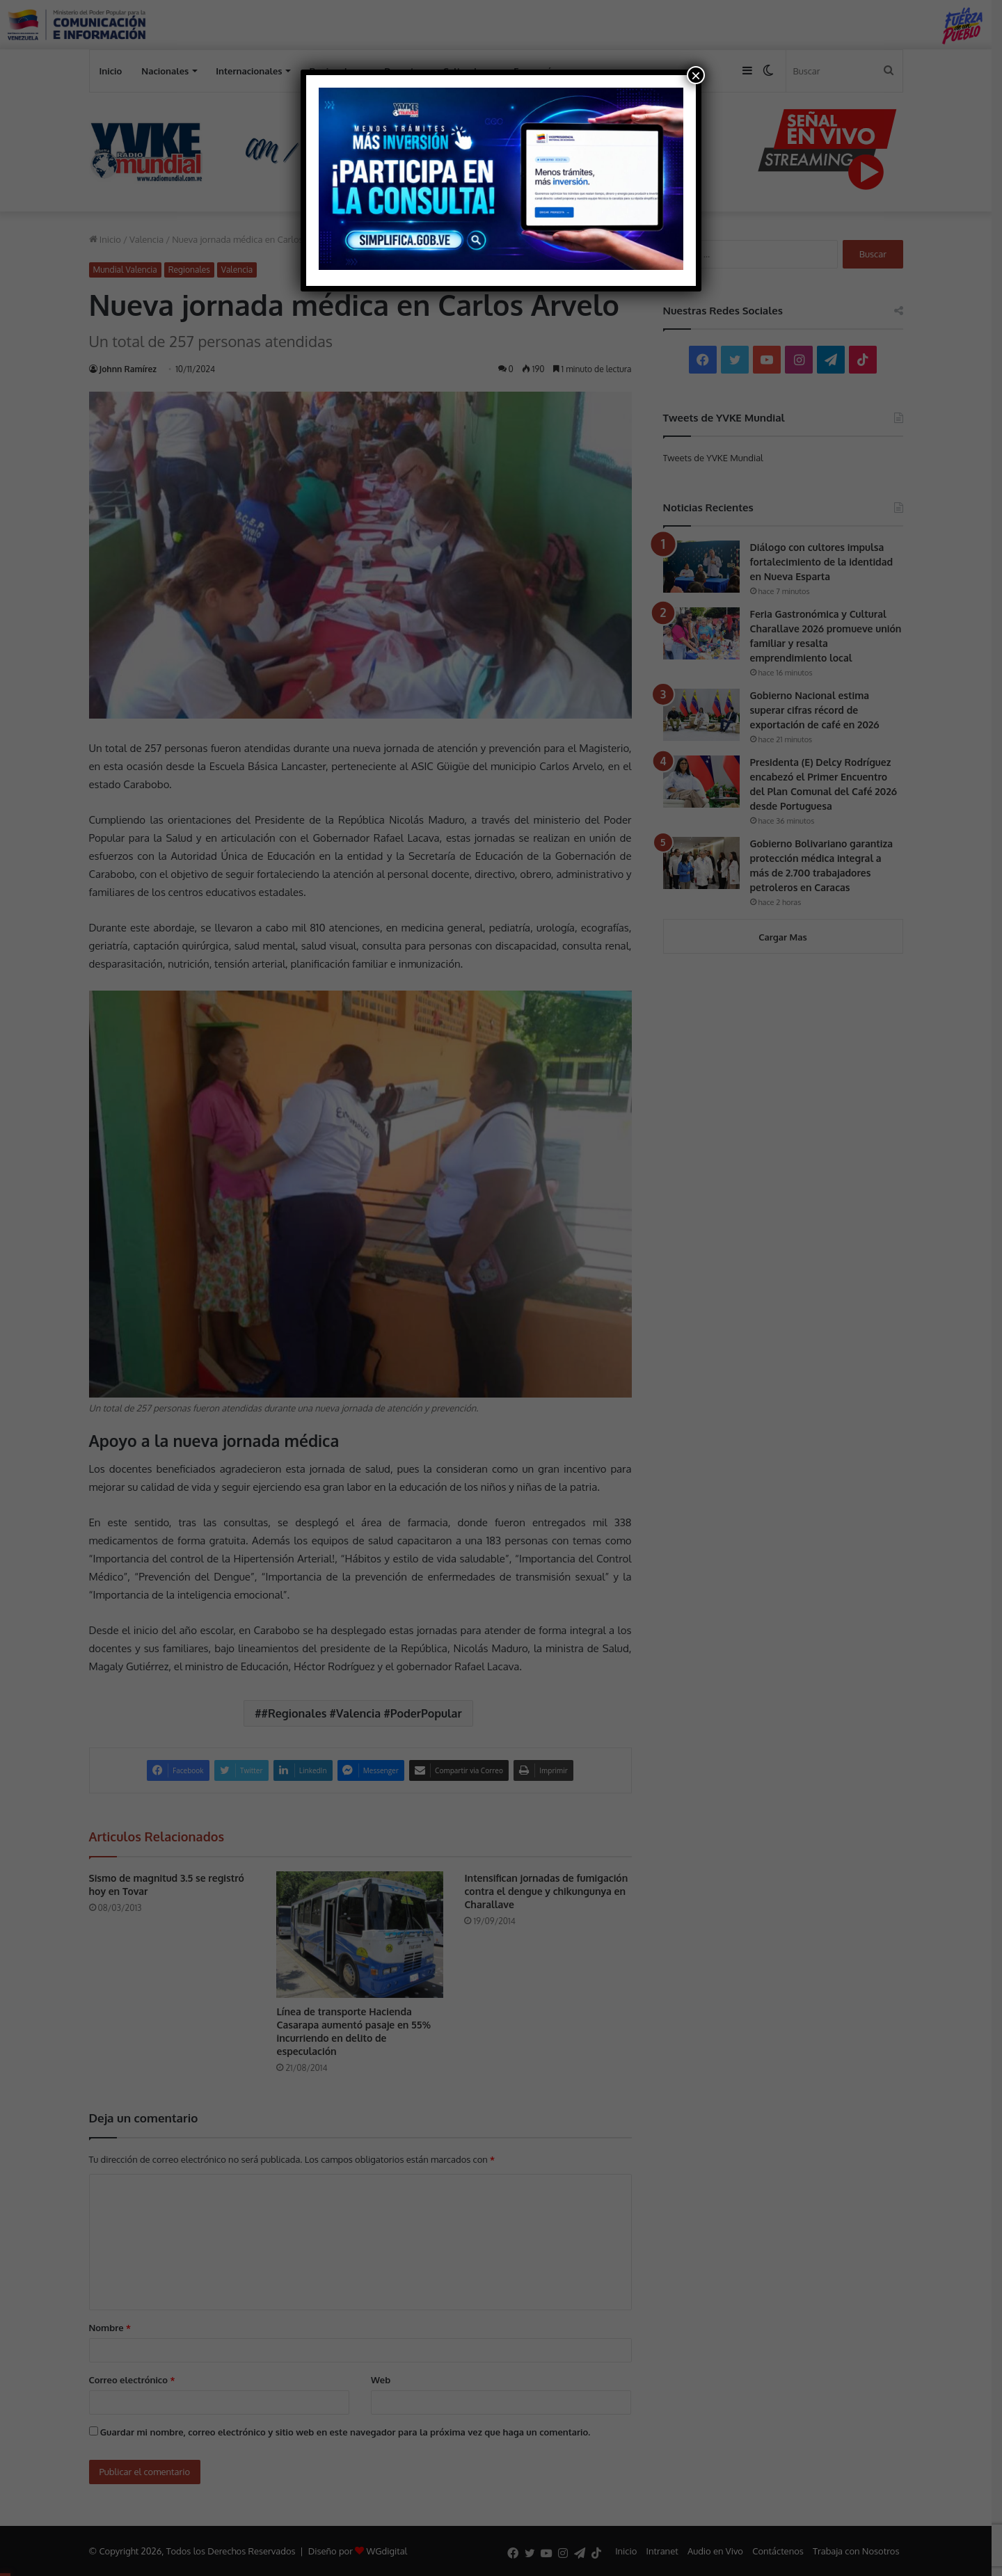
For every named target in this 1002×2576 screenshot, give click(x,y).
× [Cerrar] (696, 75)
